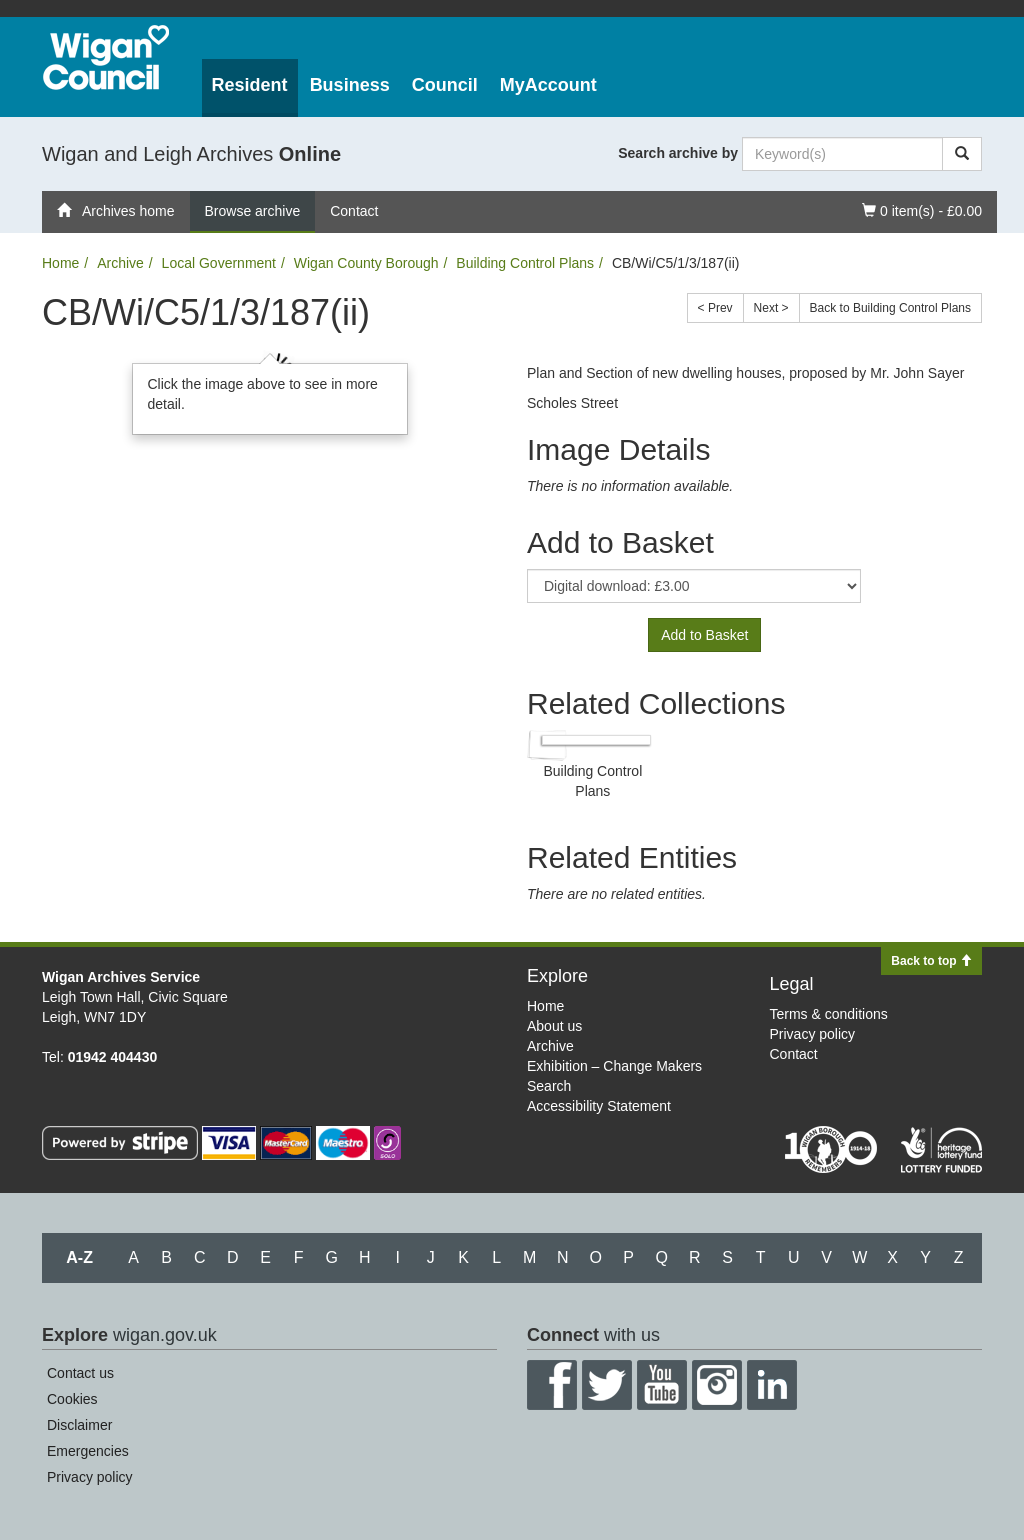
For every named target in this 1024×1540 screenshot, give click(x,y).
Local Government (219, 263)
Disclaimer (79, 1425)
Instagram (717, 1385)
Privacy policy (813, 1034)
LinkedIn (772, 1385)
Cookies (72, 1399)
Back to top (931, 961)
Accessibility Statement (599, 1106)
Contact (354, 211)
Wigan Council (106, 57)
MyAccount (548, 85)
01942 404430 (113, 1057)
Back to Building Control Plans (890, 308)
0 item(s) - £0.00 (921, 209)
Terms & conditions (829, 1014)
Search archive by (678, 153)
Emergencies (88, 1451)
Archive (120, 263)
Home (60, 263)
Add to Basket (704, 635)
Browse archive (253, 211)
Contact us (80, 1373)
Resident (250, 85)
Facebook (552, 1385)
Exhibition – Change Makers (614, 1066)
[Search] (962, 154)
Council (445, 85)
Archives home (116, 211)
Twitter (607, 1385)
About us (554, 1026)
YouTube (662, 1385)
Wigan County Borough (366, 263)
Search (549, 1086)
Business (350, 85)
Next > (771, 308)
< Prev (715, 308)
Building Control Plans (525, 263)
